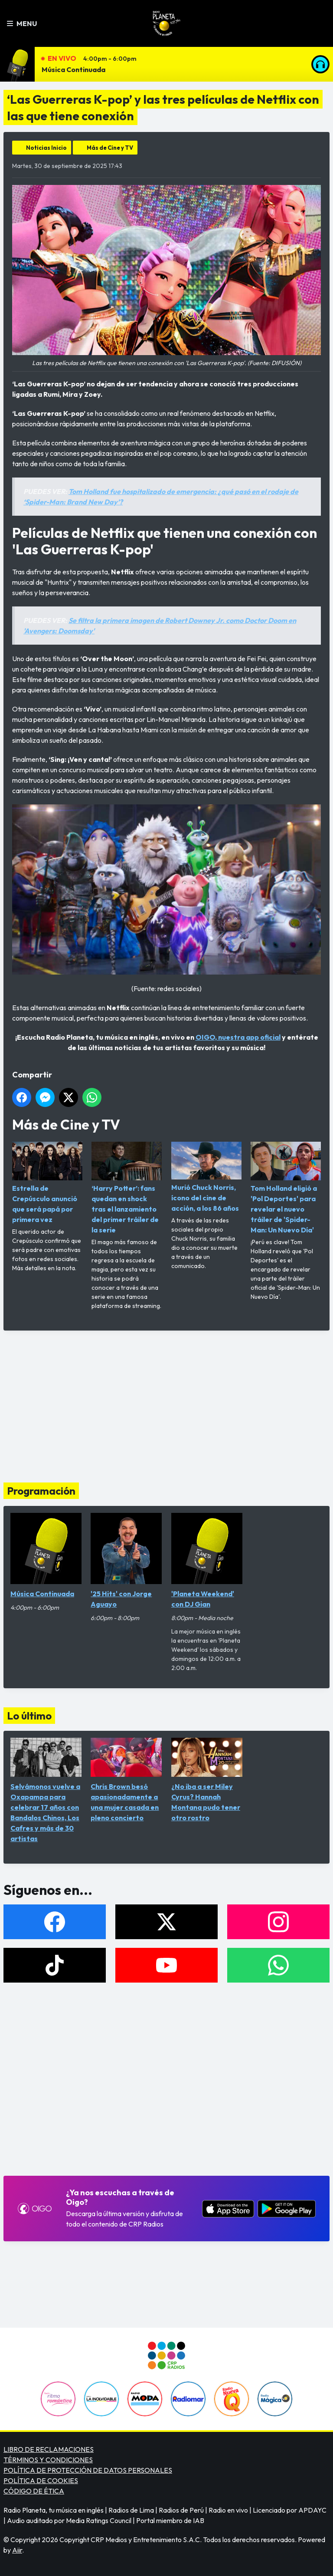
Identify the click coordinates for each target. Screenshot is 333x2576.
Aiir (17, 2550)
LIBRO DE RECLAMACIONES (48, 2449)
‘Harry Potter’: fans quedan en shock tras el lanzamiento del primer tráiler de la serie (126, 1188)
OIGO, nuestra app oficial (238, 1037)
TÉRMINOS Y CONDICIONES (48, 2459)
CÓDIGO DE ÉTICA (33, 2491)
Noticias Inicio (46, 147)
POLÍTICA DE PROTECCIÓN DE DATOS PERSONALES (87, 2470)
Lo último (29, 1715)
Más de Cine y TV (110, 147)
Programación (41, 1490)
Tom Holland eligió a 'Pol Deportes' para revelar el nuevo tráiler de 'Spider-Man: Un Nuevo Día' (286, 1188)
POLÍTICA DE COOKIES (40, 2480)
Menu (22, 23)
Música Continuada (73, 69)
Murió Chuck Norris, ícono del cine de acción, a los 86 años (206, 1177)
